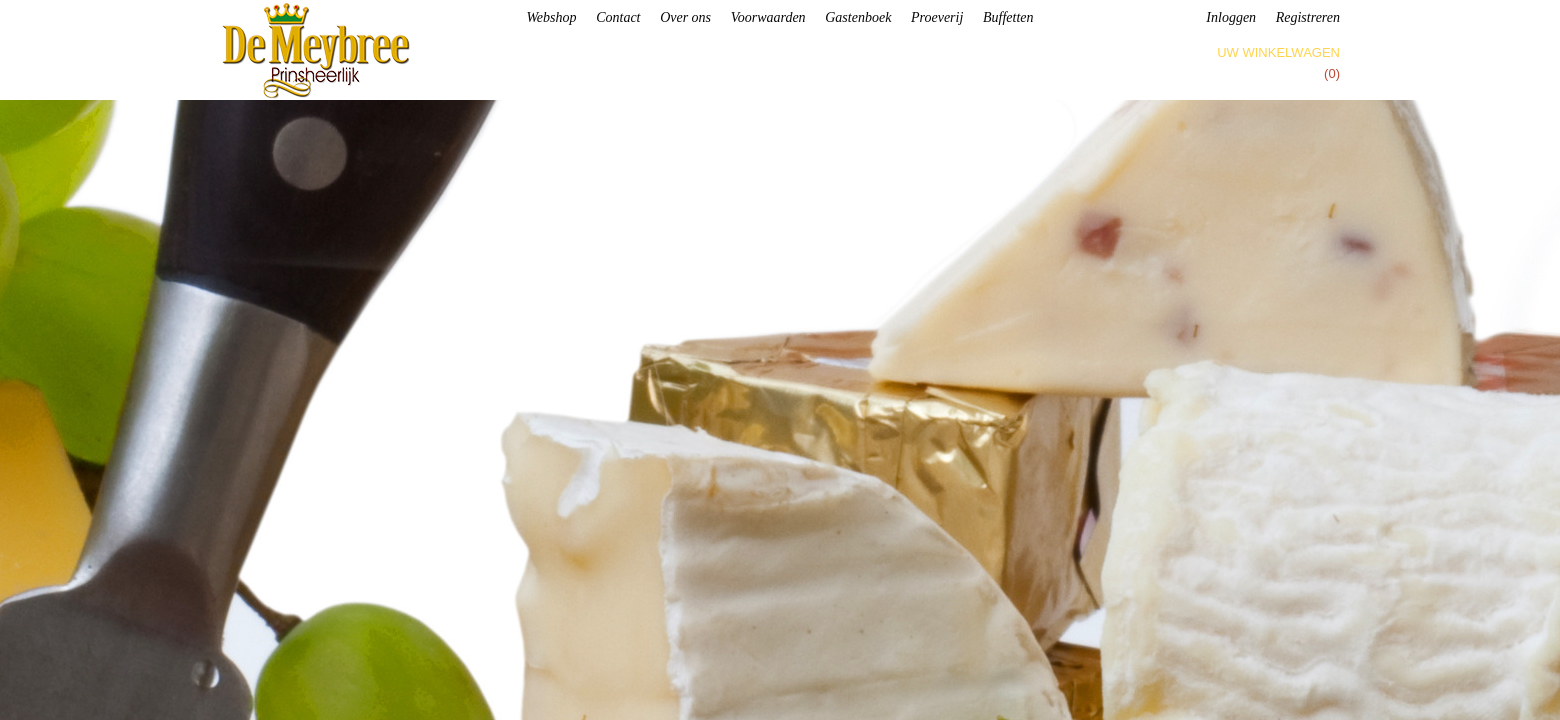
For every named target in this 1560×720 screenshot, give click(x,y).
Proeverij (937, 17)
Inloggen (1231, 17)
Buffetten (1008, 17)
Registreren (1308, 17)
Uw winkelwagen (1278, 52)
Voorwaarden (768, 17)
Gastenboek (858, 17)
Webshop (551, 17)
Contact (618, 17)
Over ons (685, 17)
